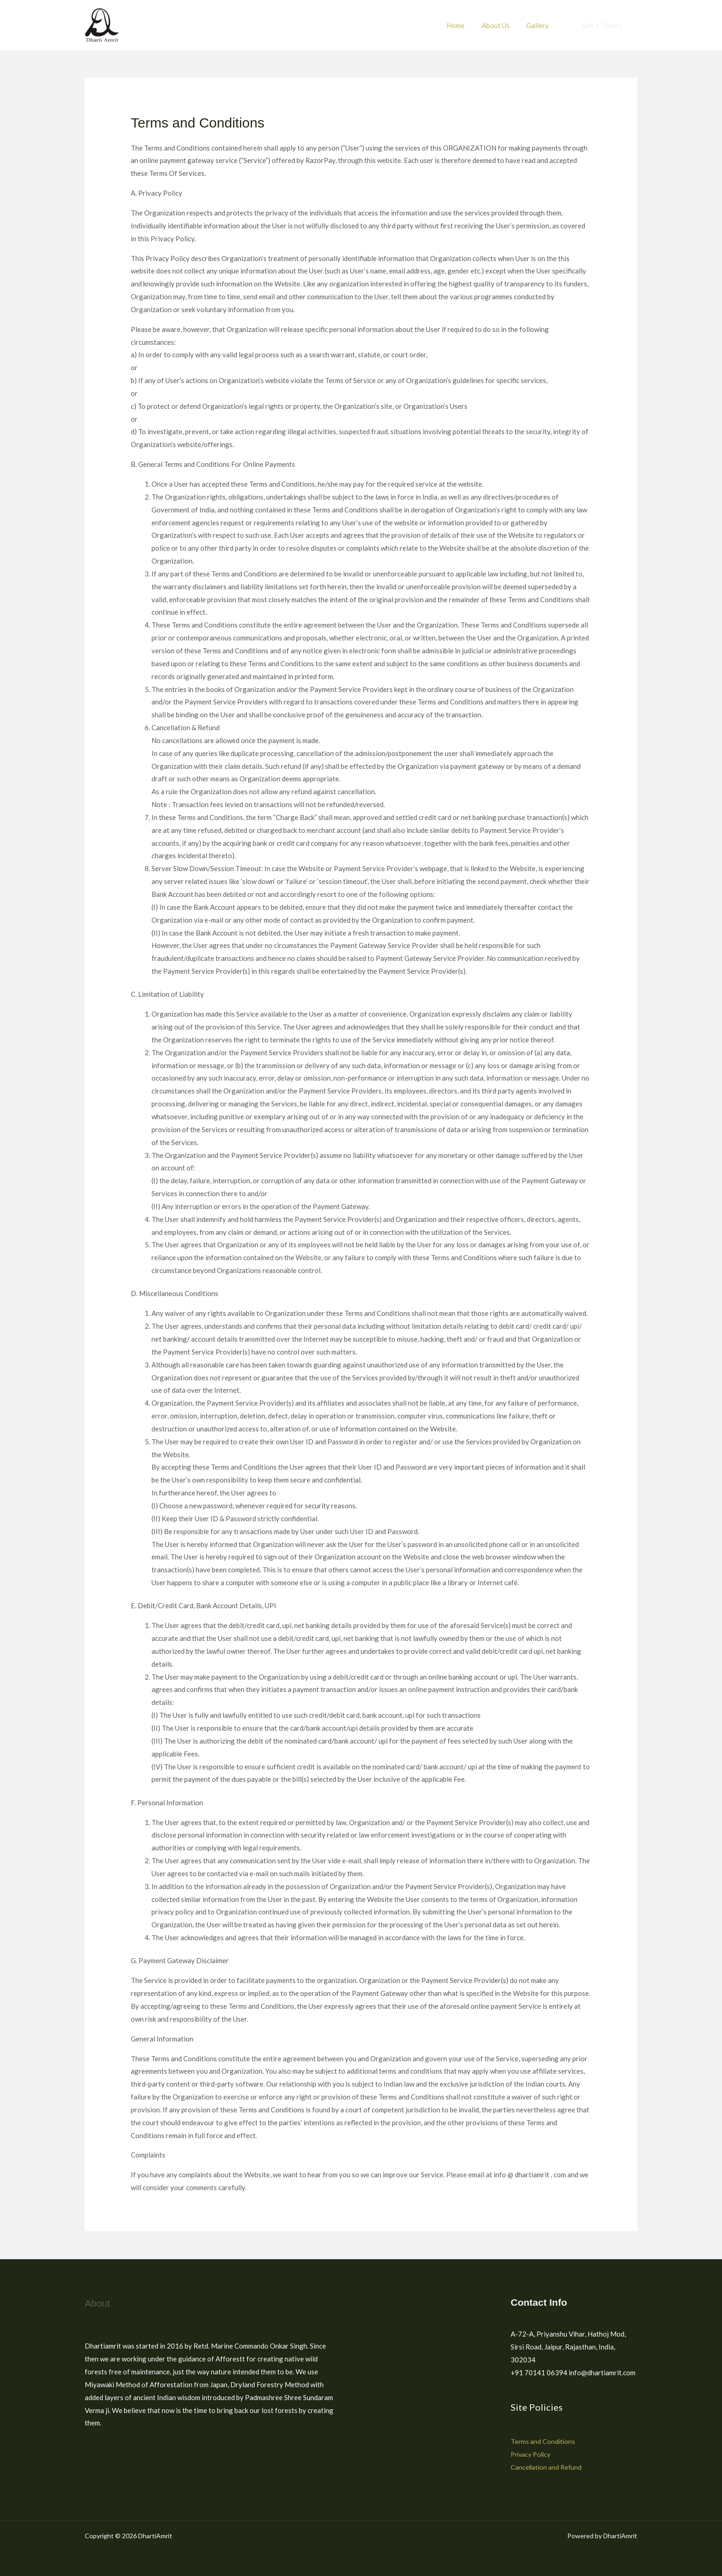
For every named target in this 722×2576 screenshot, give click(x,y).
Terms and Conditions (543, 2441)
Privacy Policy (533, 2454)
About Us (500, 25)
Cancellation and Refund (548, 2467)
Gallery (539, 25)
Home (463, 25)
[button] (602, 25)
